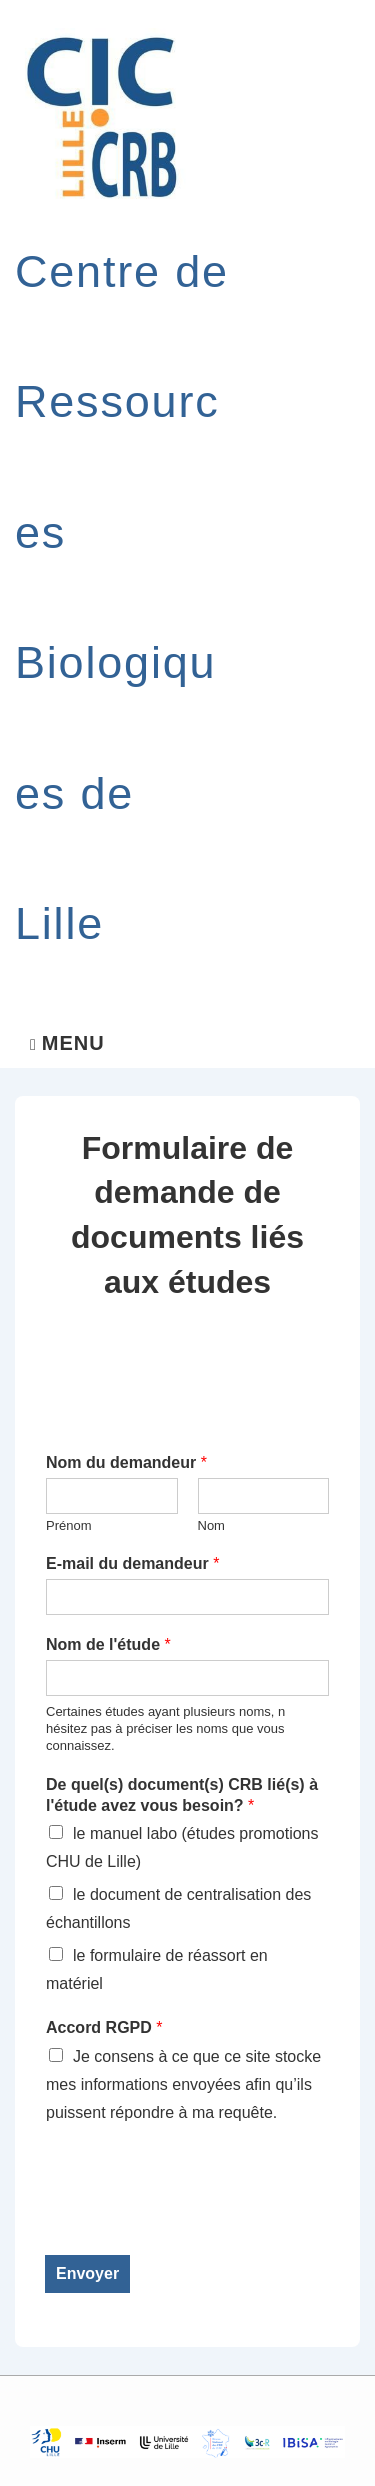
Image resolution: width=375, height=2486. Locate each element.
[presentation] (197, 2222)
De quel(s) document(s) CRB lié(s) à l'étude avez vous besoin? (182, 1795)
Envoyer (87, 2273)
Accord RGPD (104, 2027)
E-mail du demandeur (132, 1563)
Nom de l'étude (108, 1644)
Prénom (69, 1525)
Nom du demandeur (126, 1462)
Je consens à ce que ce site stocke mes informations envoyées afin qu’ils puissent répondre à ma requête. (183, 2084)
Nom (211, 1525)
